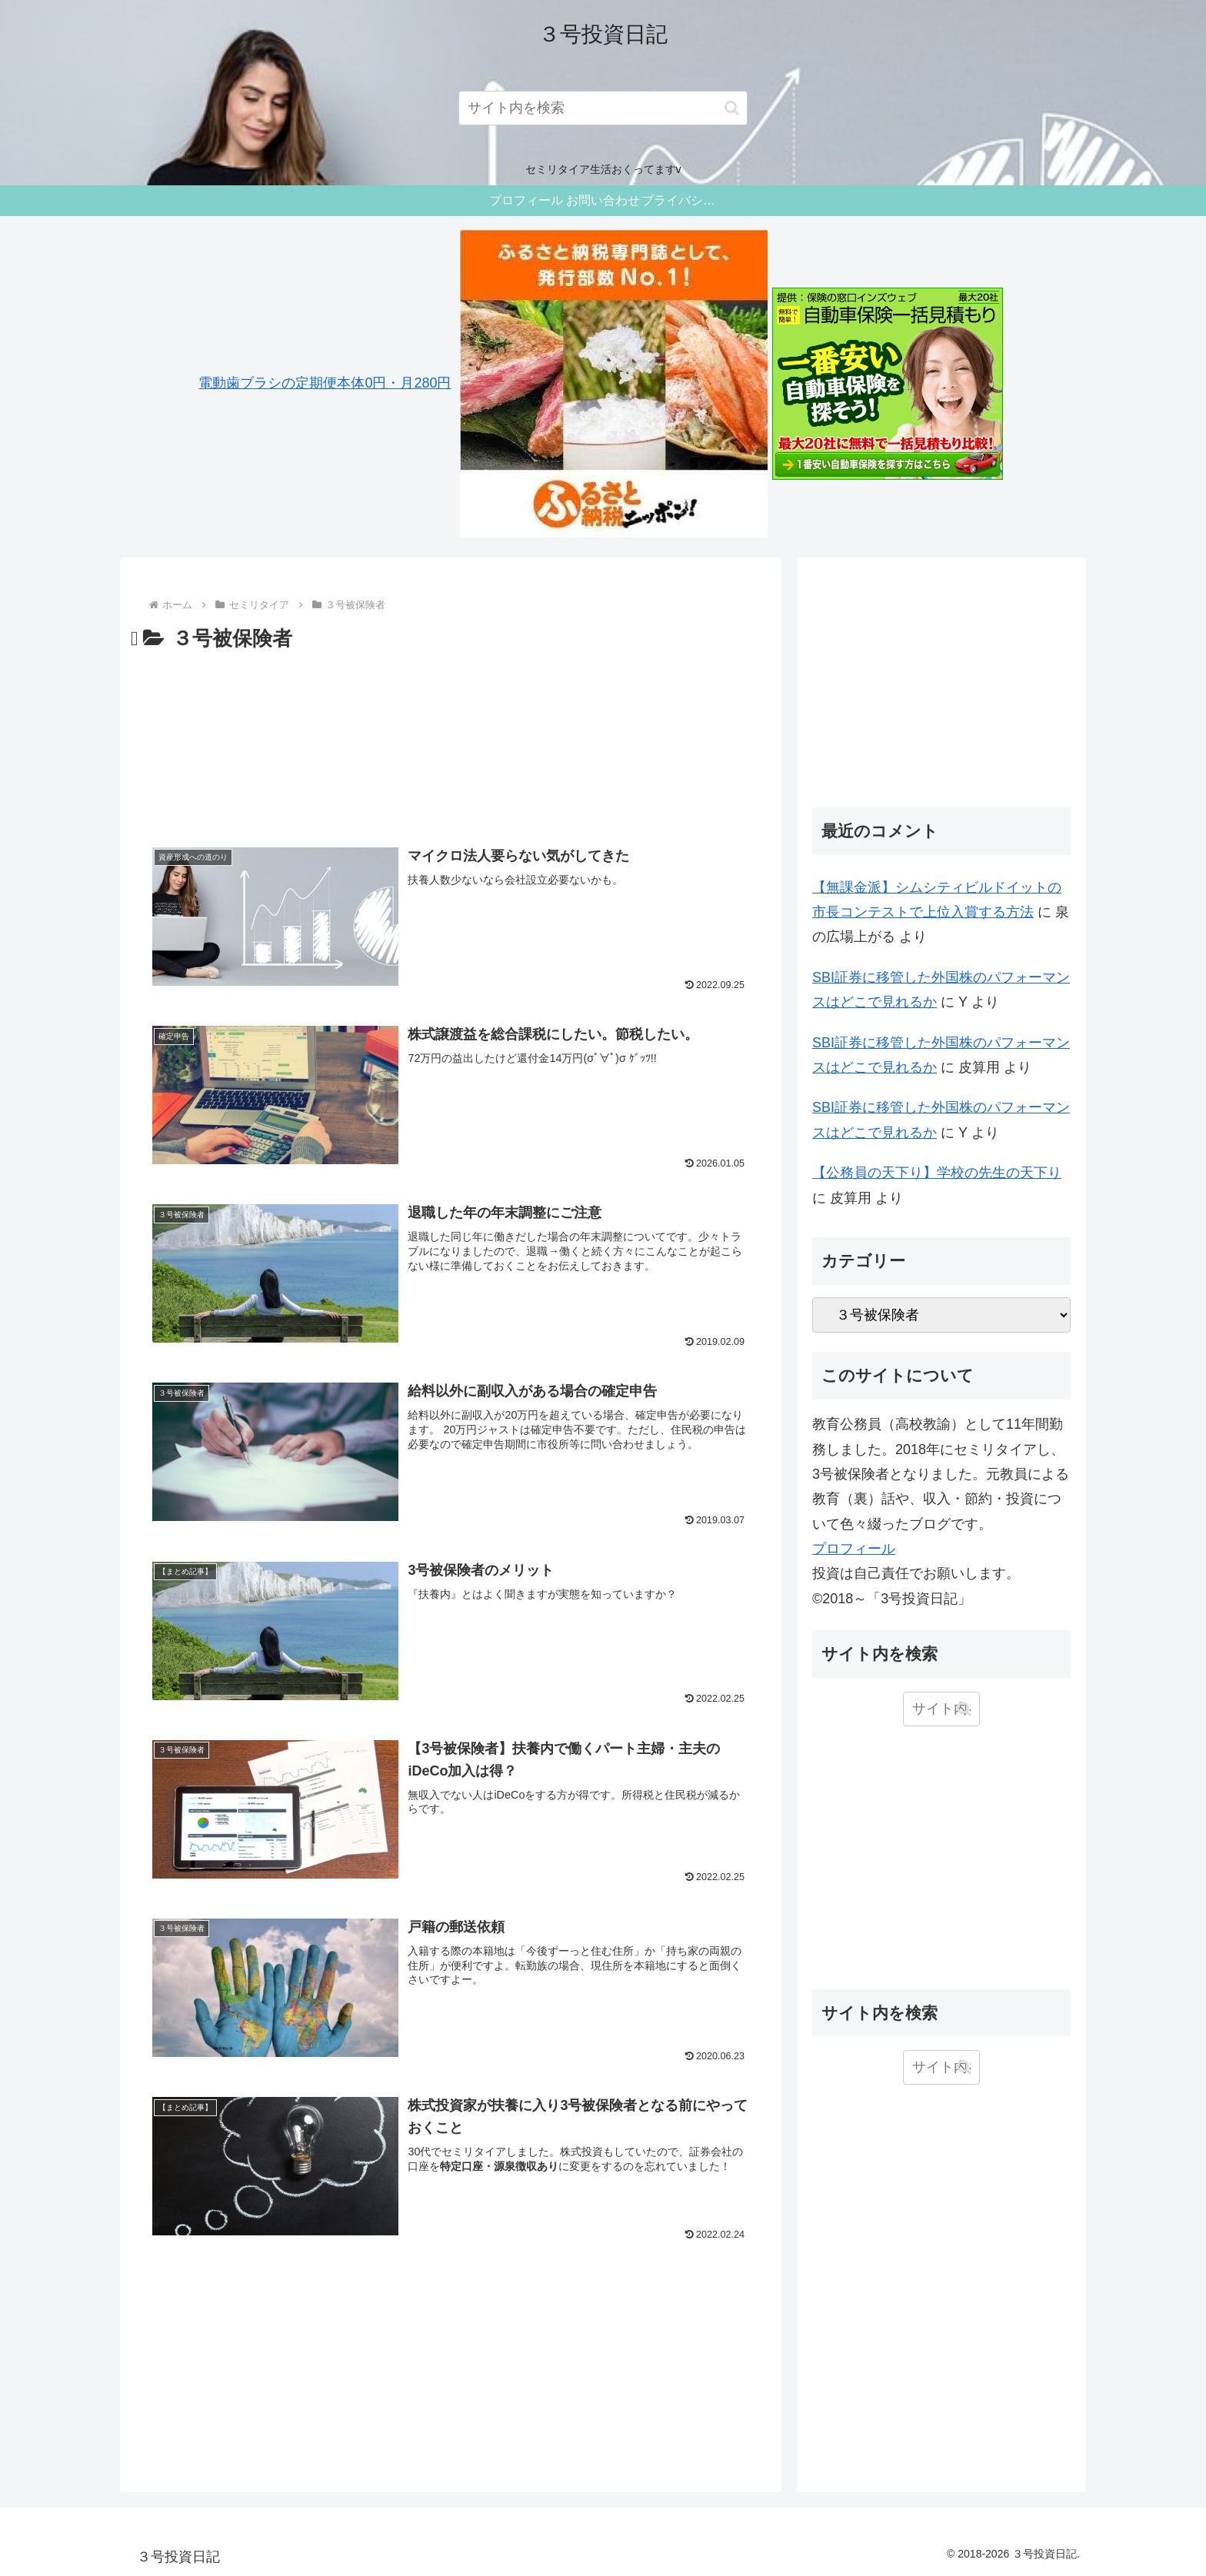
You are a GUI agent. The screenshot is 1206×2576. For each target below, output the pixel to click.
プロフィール (853, 1548)
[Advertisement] (450, 740)
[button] (731, 108)
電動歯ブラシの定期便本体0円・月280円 (324, 383)
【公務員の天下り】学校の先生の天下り (936, 1172)
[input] (603, 108)
